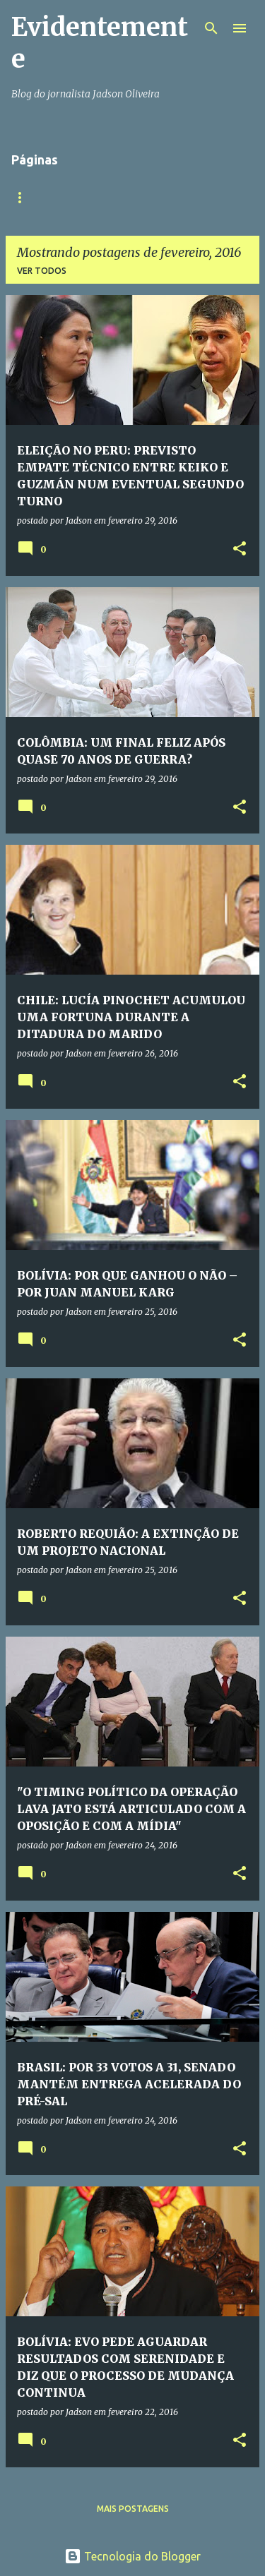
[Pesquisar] (211, 28)
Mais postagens (133, 2508)
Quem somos (100, 197)
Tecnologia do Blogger (132, 2556)
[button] (239, 549)
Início (25, 197)
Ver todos (41, 270)
